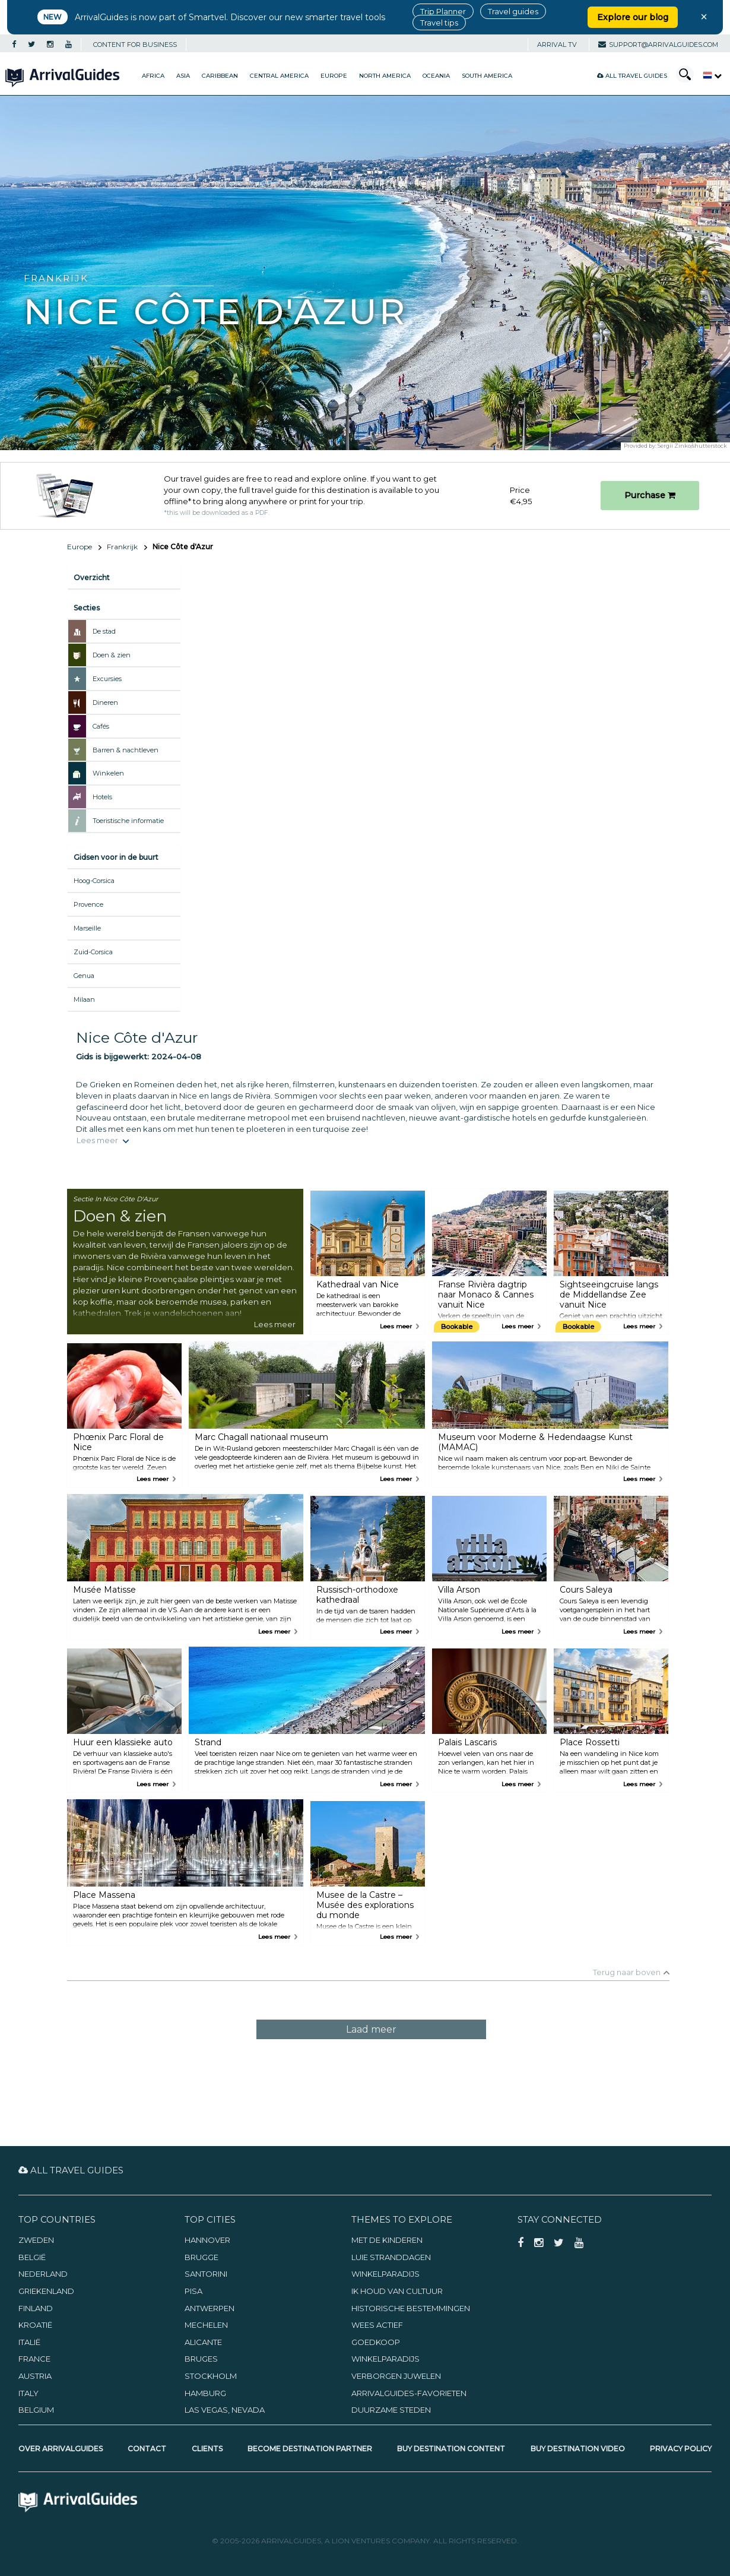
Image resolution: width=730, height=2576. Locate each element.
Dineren (105, 702)
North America (385, 76)
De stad (104, 631)
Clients (207, 2448)
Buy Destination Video (578, 2448)
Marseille (87, 928)
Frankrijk (122, 546)
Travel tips (439, 22)
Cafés (101, 726)
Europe (333, 76)
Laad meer (371, 2029)
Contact (147, 2448)
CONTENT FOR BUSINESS (135, 44)
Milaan (84, 999)
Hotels (102, 797)
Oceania (436, 76)
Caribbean (220, 76)
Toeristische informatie (128, 821)
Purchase (649, 495)
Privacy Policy (681, 2448)
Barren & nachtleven (125, 750)
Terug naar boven (627, 1972)
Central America (279, 76)
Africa (153, 76)
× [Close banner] (703, 17)
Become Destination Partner (309, 2448)
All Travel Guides (632, 76)
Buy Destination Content (451, 2448)
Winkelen (108, 773)
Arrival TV (557, 44)
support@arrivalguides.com (658, 44)
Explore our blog (632, 17)
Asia (183, 76)
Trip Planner (443, 11)
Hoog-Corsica (94, 880)
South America (487, 76)
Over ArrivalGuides (60, 2448)
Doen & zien (112, 655)
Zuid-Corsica (93, 952)
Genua (84, 975)
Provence (88, 904)
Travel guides (513, 11)
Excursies (107, 679)
